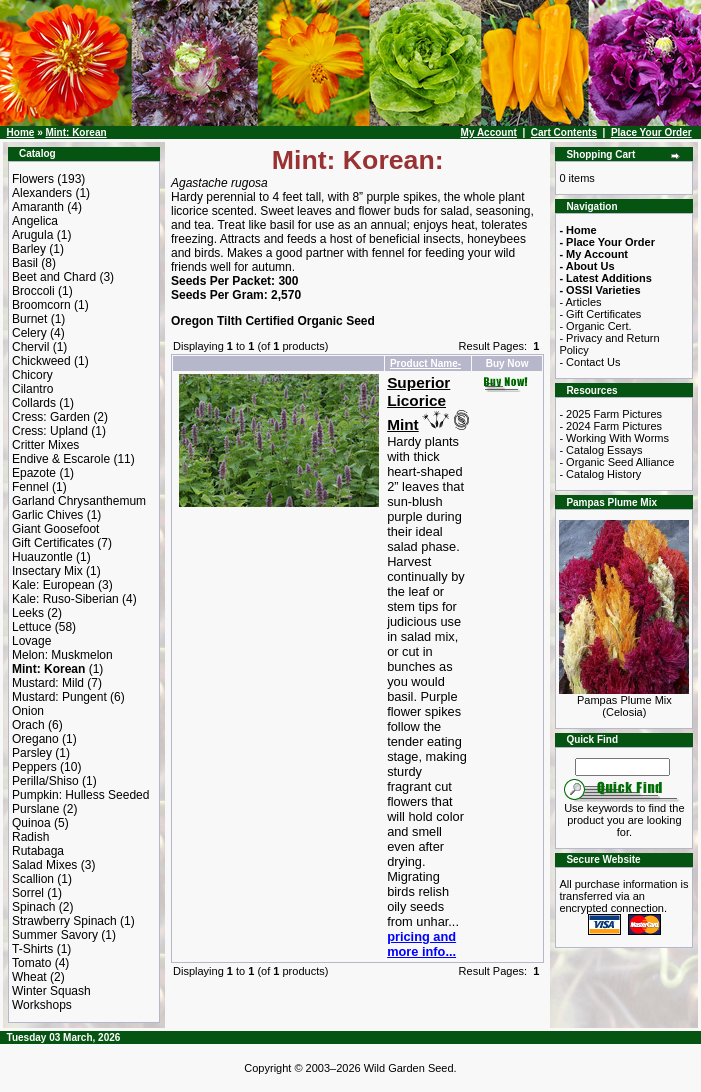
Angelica (35, 221)
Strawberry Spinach (64, 921)
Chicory (32, 375)
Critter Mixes (45, 445)
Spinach (33, 907)
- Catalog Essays (600, 450)
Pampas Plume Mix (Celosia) (624, 701)
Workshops (42, 1005)
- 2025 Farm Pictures (610, 414)
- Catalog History (600, 474)
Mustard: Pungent (59, 697)
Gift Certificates (53, 543)
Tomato (31, 963)
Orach (28, 725)
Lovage (31, 641)
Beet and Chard (54, 277)
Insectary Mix (47, 571)
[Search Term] (622, 767)
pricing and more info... (421, 944)
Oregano (35, 739)
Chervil (30, 347)
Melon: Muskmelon (62, 655)
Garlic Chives (47, 515)
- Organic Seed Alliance (616, 462)
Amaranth (38, 207)
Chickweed (41, 361)
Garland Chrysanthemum (79, 501)
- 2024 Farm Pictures (610, 426)
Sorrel (28, 893)
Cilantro (32, 389)
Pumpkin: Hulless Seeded (80, 795)
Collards (34, 403)
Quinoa (31, 823)
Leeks (28, 613)
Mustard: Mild (48, 683)
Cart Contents (564, 132)
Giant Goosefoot (55, 529)
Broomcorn (41, 305)
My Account (489, 132)
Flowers (33, 179)
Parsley (32, 753)
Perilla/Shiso (45, 781)
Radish (30, 837)
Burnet (29, 319)
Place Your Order (651, 132)
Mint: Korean (75, 132)
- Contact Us (589, 362)
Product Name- (425, 363)
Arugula (32, 235)
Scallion (33, 879)
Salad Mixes (44, 865)
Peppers (34, 767)
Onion (28, 711)
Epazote (34, 473)
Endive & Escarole (61, 459)
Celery (29, 333)
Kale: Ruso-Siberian (65, 599)
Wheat (29, 977)
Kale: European (53, 585)
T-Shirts (32, 949)
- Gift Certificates (600, 314)
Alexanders (42, 193)
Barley (29, 249)
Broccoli (33, 291)
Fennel (30, 487)
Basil (25, 263)
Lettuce (31, 627)
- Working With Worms (614, 438)
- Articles (580, 302)
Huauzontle (42, 557)
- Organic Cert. (595, 326)
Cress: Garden (51, 417)
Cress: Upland (50, 431)
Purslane (35, 809)
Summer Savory (55, 935)
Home (21, 132)
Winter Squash (51, 991)
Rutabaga (38, 851)
